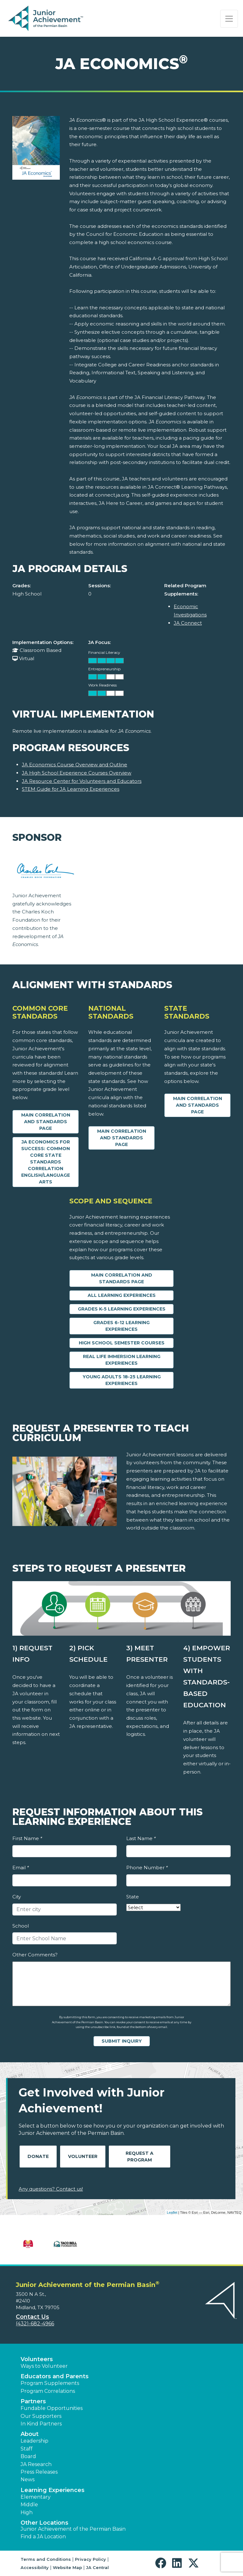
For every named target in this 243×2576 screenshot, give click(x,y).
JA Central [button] (97, 2567)
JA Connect (188, 623)
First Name (27, 1838)
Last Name (141, 1838)
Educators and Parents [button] (55, 2376)
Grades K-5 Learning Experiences (121, 1309)
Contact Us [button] (32, 2317)
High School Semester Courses (122, 1343)
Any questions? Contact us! (51, 2189)
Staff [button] (27, 2449)
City (16, 1897)
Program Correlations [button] (48, 2391)
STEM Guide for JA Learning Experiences (70, 789)
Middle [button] (29, 2505)
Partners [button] (33, 2401)
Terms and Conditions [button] (46, 2559)
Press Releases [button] (39, 2472)
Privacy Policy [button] (90, 2559)
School (20, 1926)
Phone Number (147, 1867)
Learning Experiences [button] (52, 2490)
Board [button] (28, 2456)
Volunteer (82, 2156)
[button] (162, 2563)
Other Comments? (35, 1955)
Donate (38, 2156)
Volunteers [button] (37, 2359)
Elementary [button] (36, 2497)
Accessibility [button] (35, 2567)
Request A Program (139, 2156)
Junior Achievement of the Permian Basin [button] (73, 2529)
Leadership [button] (34, 2441)
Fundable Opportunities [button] (52, 2408)
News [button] (27, 2479)
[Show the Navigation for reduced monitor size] (229, 19)
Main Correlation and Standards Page (45, 1121)
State (132, 1897)
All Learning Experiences (122, 1295)
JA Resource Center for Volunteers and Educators (81, 781)
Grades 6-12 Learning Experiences (121, 1326)
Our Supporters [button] (41, 2416)
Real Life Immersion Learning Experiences (121, 1360)
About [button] (30, 2434)
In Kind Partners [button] (41, 2424)
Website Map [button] (67, 2567)
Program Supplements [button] (50, 2383)
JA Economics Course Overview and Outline (74, 765)
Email (20, 1867)
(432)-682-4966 (35, 2324)
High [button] (27, 2512)
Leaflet (172, 2212)
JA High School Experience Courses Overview (76, 773)
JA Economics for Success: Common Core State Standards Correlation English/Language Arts (45, 1162)
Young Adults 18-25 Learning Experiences (122, 1380)
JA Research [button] (36, 2464)
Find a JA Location (43, 2537)
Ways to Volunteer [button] (44, 2366)
